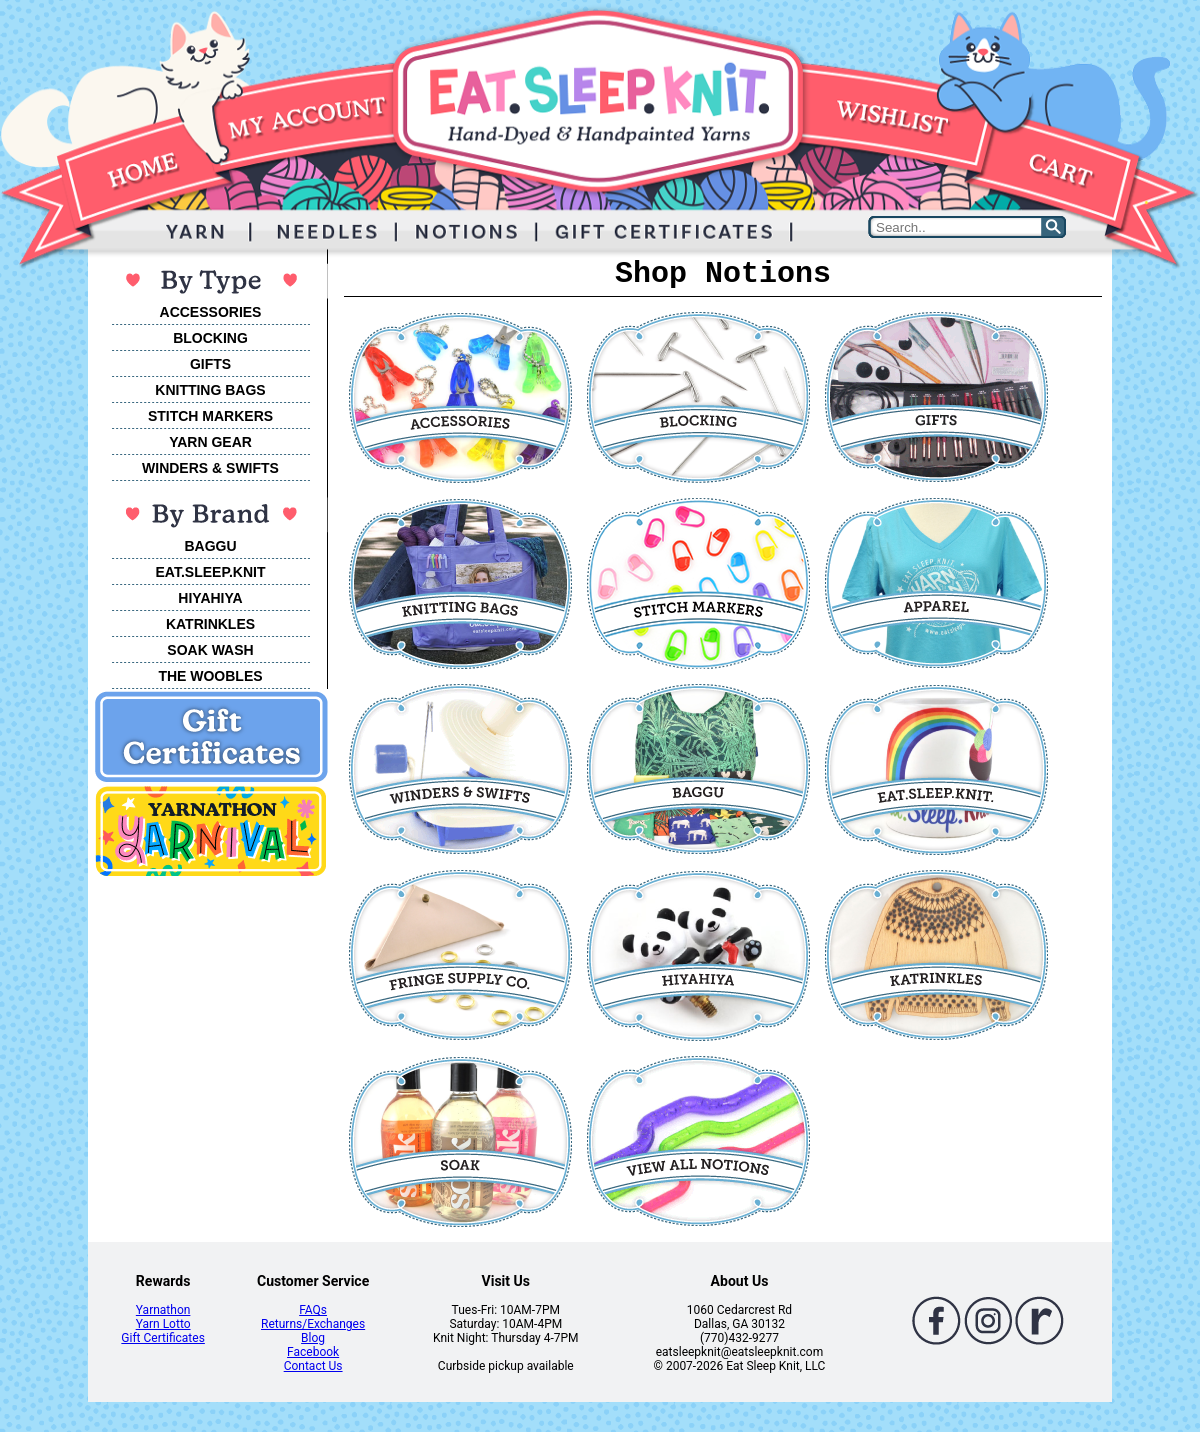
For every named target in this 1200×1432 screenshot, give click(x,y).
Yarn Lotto (163, 1324)
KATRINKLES (210, 624)
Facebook (313, 1352)
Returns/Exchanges (313, 1324)
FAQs (313, 1310)
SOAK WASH (210, 650)
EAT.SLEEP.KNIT (211, 572)
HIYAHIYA (210, 598)
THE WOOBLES (210, 676)
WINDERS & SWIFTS (210, 468)
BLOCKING (210, 338)
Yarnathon (163, 1310)
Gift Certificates (162, 1338)
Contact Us (313, 1366)
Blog (313, 1338)
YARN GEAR (210, 442)
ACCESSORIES (211, 312)
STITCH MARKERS (210, 416)
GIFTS (210, 364)
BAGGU (210, 546)
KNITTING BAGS (210, 390)
